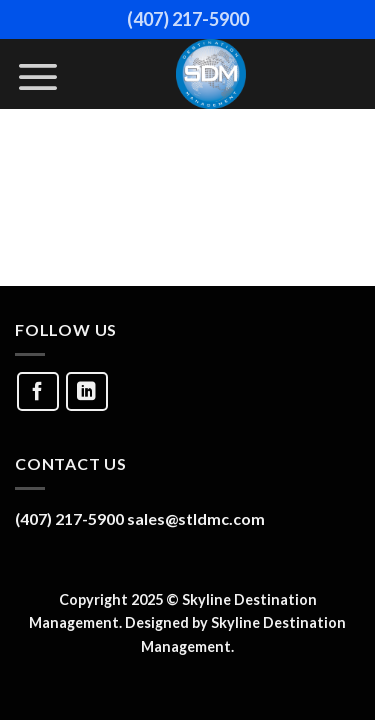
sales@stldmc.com (196, 518)
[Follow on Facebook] (38, 391)
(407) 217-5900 (188, 19)
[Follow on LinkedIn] (87, 391)
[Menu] (38, 76)
